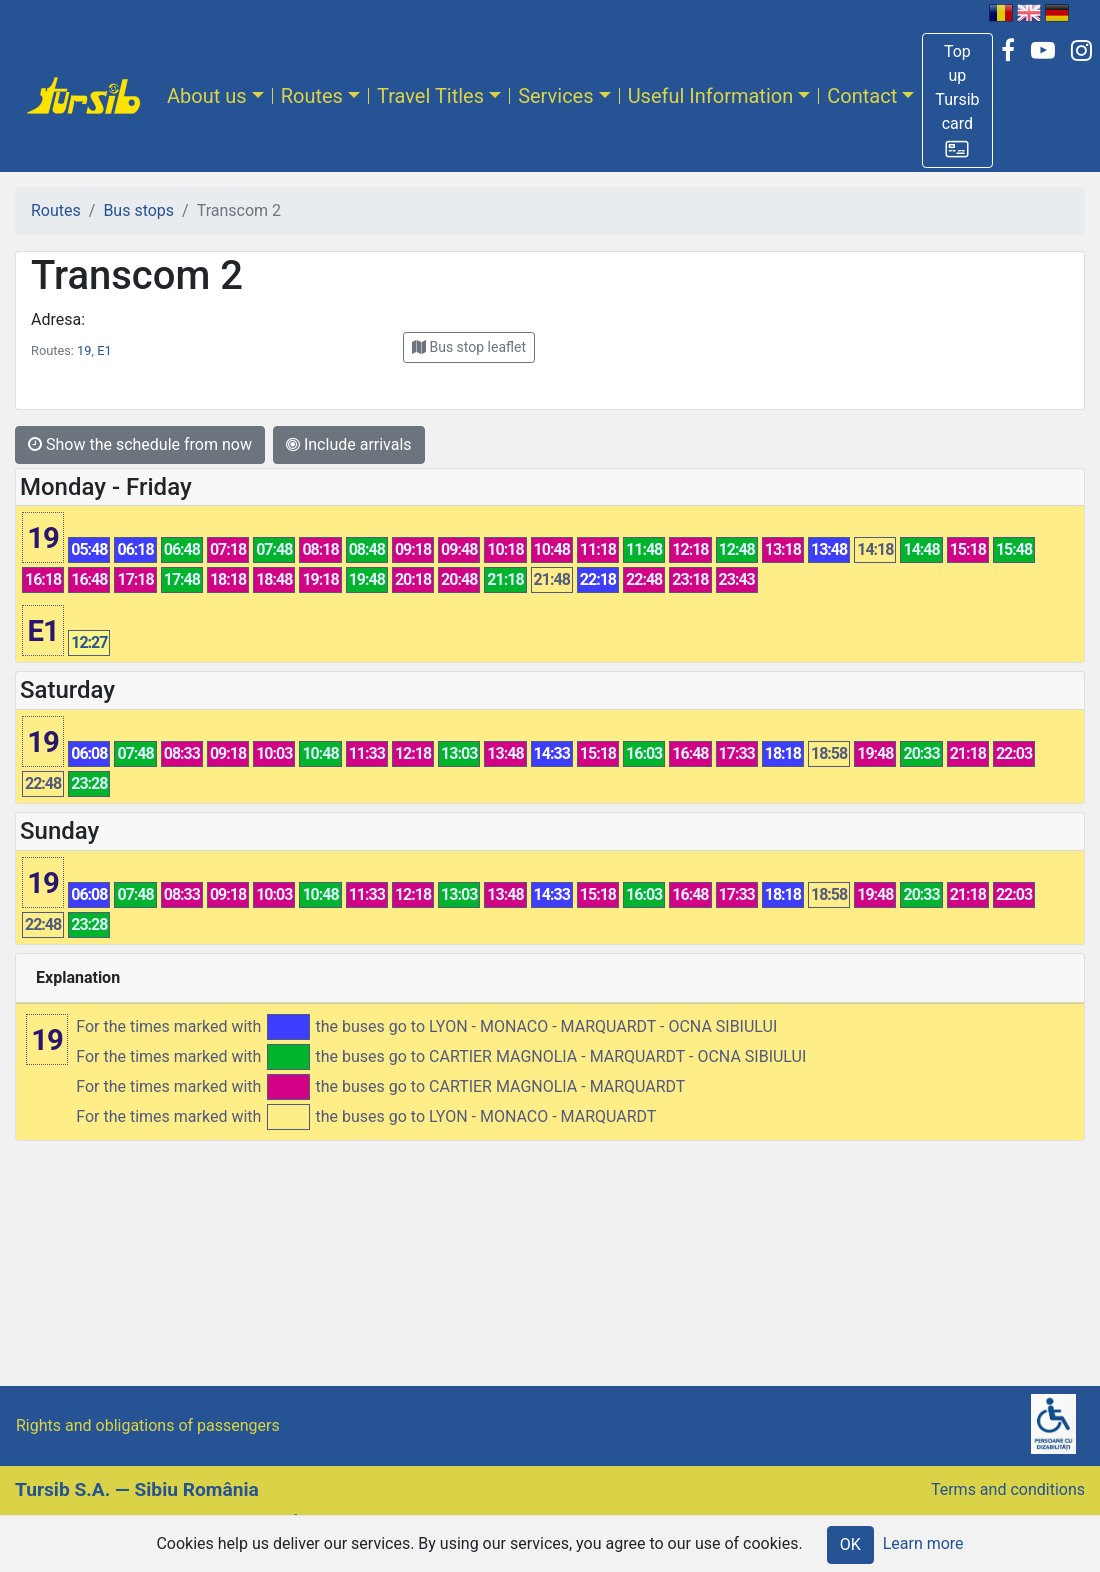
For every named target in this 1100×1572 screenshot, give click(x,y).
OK (850, 1544)
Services (555, 96)
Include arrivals (349, 444)
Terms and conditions (1008, 1489)
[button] (957, 100)
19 (84, 350)
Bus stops (138, 210)
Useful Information (711, 96)
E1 (104, 350)
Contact (862, 96)
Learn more (923, 1543)
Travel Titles (430, 96)
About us (207, 96)
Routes (312, 96)
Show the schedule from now (140, 444)
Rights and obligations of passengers (148, 1425)
